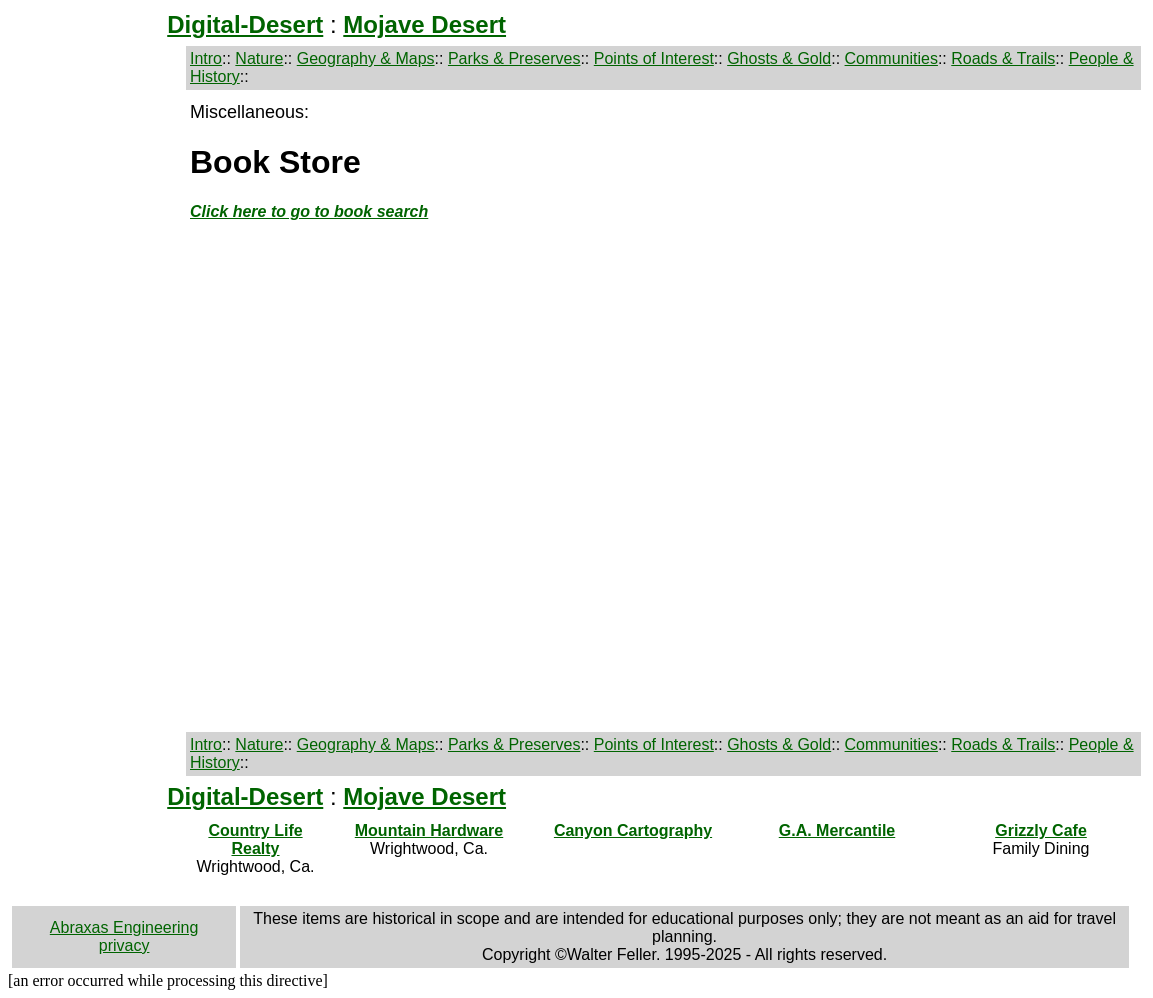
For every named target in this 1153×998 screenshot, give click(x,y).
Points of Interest (654, 58)
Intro (206, 58)
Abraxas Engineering (124, 927)
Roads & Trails (1003, 58)
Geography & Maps (366, 58)
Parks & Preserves (514, 58)
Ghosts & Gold (779, 58)
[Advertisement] (97, 420)
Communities (891, 58)
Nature (259, 58)
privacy (124, 945)
